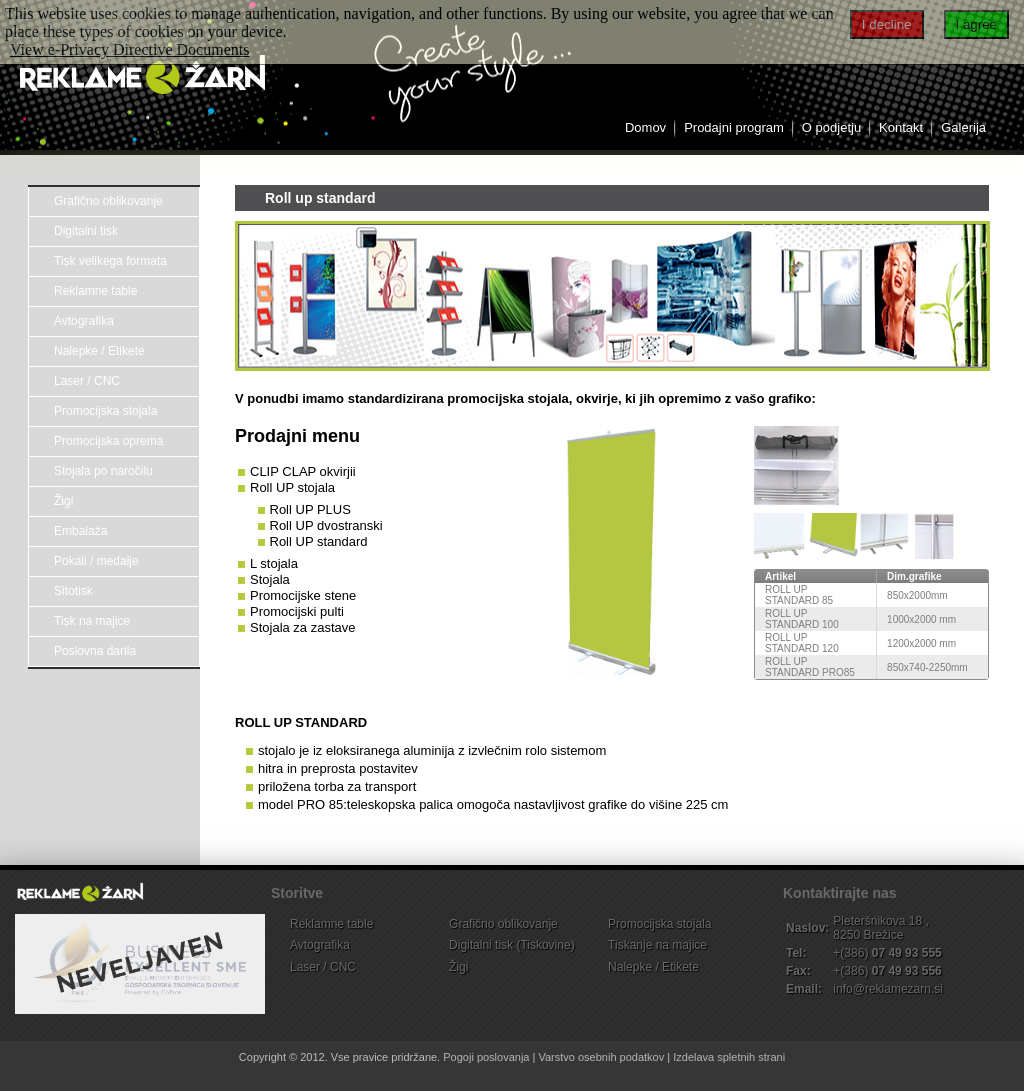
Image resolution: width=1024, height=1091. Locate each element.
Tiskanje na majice (657, 945)
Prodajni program (734, 127)
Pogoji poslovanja (486, 1057)
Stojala (270, 579)
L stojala (274, 563)
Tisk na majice (92, 621)
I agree (977, 24)
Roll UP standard (319, 541)
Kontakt (901, 127)
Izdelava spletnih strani (729, 1057)
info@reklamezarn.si (888, 989)
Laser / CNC (87, 381)
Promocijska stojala (105, 411)
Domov (645, 127)
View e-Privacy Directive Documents (129, 49)
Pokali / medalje (96, 561)
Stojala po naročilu (103, 471)
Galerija (963, 127)
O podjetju (831, 127)
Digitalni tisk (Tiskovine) (512, 945)
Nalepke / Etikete (99, 351)
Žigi (63, 501)
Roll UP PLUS (310, 509)
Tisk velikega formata (110, 261)
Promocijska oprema (108, 441)
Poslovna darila (95, 651)
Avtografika (84, 321)
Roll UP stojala (292, 487)
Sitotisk (73, 591)
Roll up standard (320, 198)
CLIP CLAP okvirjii (303, 471)
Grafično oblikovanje (108, 201)
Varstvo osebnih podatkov (601, 1057)
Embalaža (80, 531)
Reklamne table (95, 291)
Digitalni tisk (86, 231)
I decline (887, 24)
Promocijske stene (303, 595)
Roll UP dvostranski (326, 525)
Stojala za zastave (303, 627)
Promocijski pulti (297, 611)
